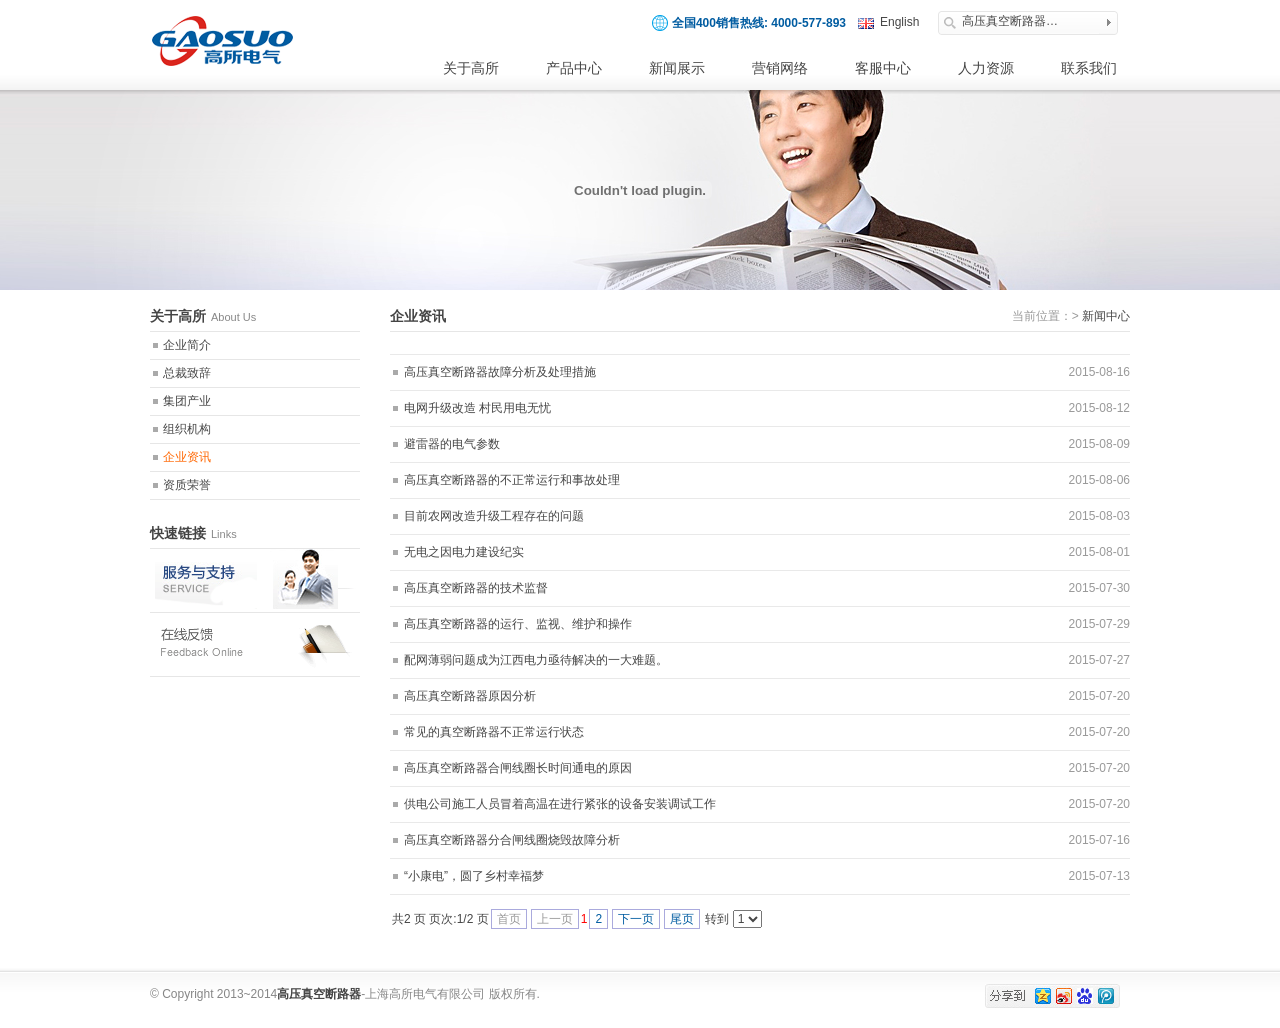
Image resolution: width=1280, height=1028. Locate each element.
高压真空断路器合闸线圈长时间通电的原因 (518, 768)
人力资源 (986, 68)
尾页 (682, 919)
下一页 (636, 919)
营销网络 (780, 68)
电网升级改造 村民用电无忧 (477, 408)
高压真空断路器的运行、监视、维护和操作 (518, 624)
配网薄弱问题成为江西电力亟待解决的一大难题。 (536, 660)
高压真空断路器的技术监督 (476, 588)
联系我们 (1089, 68)
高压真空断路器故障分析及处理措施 (500, 372)
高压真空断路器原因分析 (470, 696)
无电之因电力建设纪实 (464, 552)
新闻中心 (1106, 316)
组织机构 (187, 429)
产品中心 (574, 68)
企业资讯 (187, 457)
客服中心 (883, 68)
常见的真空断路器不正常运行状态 (494, 732)
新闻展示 (677, 68)
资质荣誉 (187, 485)
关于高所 (471, 68)
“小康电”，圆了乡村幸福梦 (474, 876)
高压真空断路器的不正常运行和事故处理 (512, 480)
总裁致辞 (187, 373)
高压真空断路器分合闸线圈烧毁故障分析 (512, 840)
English (899, 22)
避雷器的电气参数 (452, 444)
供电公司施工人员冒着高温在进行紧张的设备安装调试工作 (560, 804)
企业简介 (187, 345)
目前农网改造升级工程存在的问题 (494, 516)
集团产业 (187, 401)
